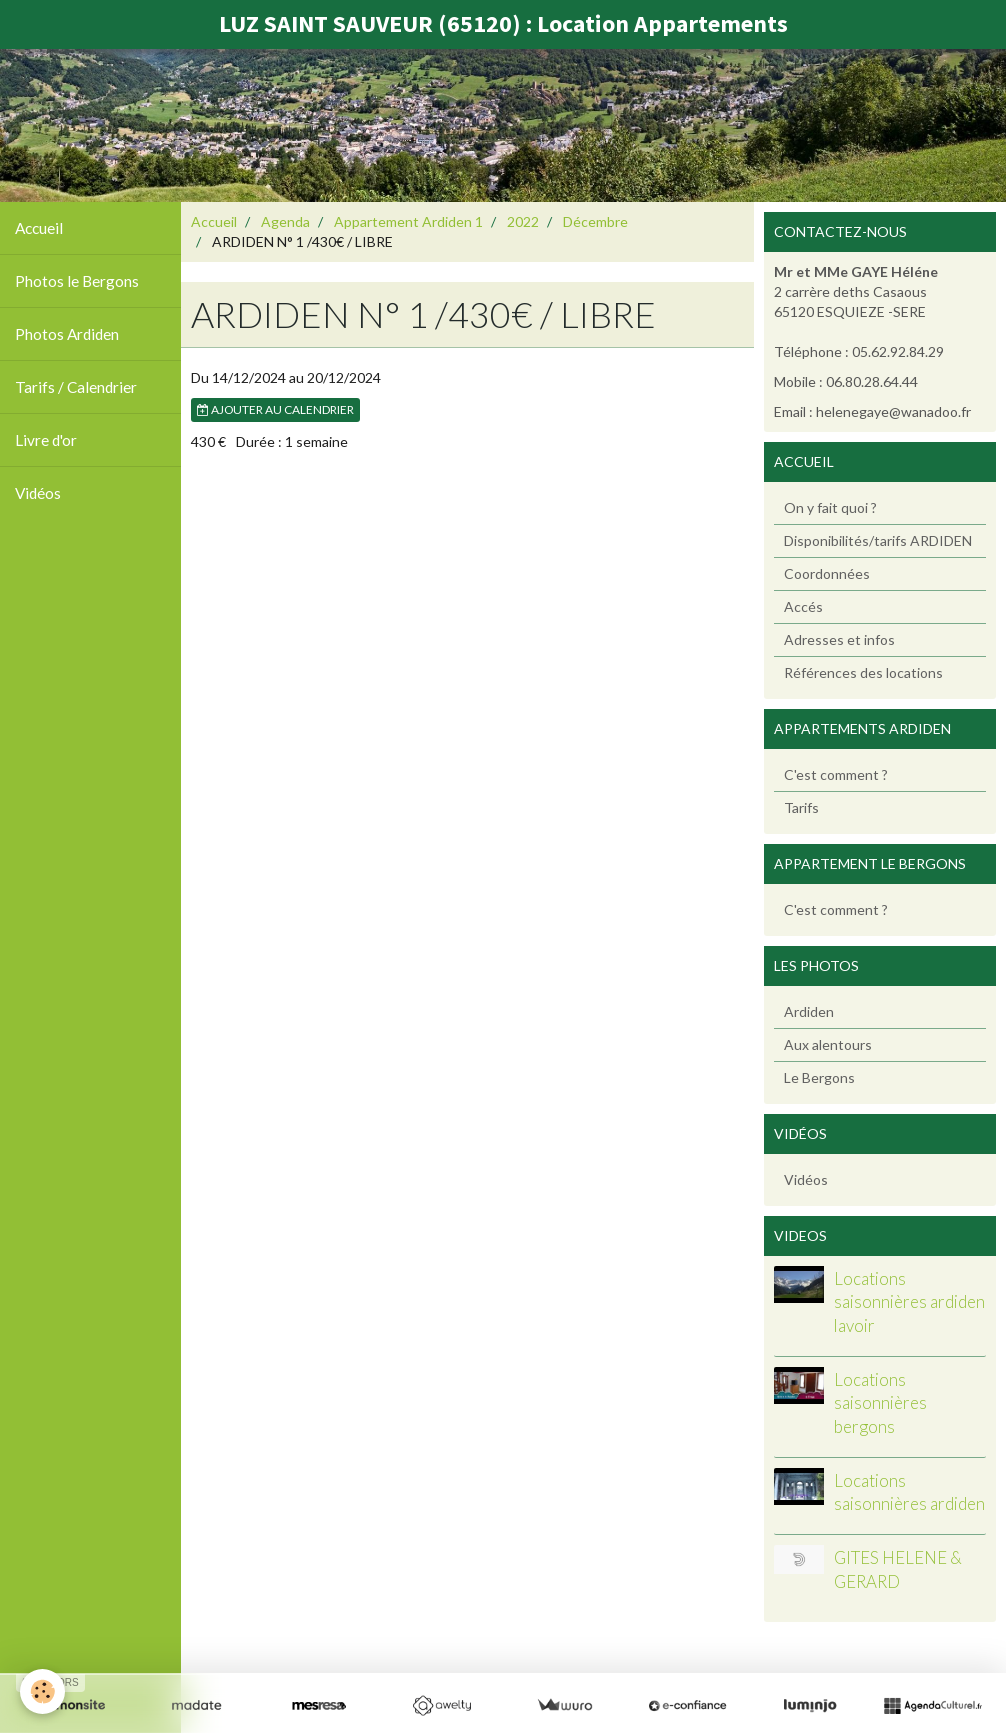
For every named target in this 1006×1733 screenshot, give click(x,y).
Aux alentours (828, 1044)
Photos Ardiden (67, 334)
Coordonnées (827, 573)
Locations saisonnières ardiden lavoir (909, 1302)
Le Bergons (819, 1077)
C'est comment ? (836, 774)
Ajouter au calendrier (275, 409)
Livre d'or (46, 440)
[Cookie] (42, 1691)
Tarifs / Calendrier (76, 387)
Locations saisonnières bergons (880, 1403)
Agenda (285, 221)
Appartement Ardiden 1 (408, 221)
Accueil (39, 228)
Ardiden (809, 1011)
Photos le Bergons (77, 281)
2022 (523, 221)
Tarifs (801, 807)
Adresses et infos (839, 639)
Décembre (595, 221)
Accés (803, 606)
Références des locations (863, 672)
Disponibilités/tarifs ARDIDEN (878, 540)
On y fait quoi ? (830, 507)
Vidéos (38, 493)
